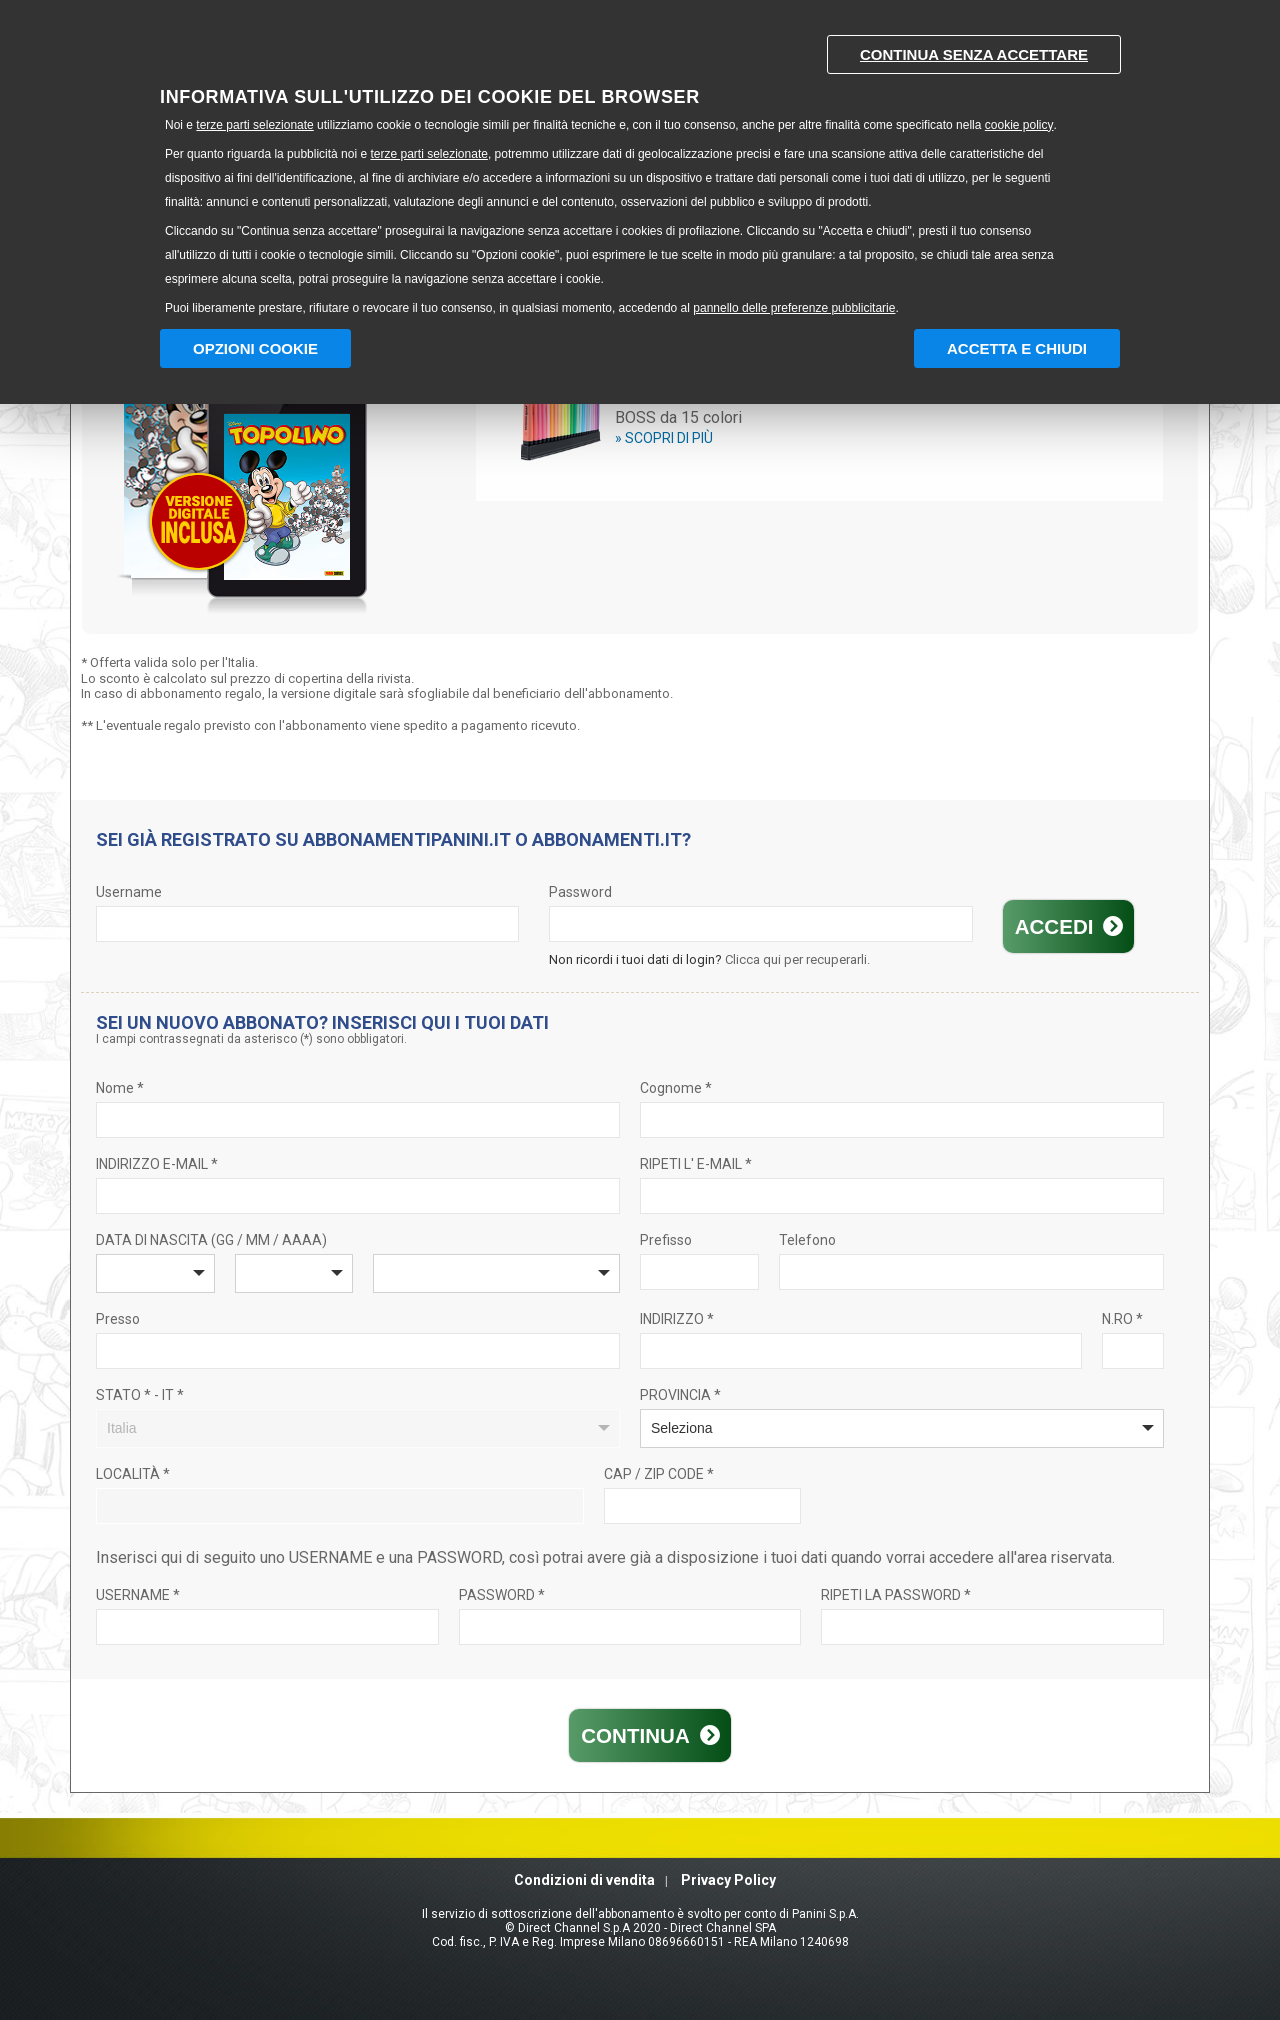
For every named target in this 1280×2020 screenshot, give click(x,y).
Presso (118, 1319)
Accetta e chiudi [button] (1017, 348)
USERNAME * (138, 1595)
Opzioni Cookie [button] (255, 348)
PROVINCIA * (680, 1395)
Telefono (807, 1240)
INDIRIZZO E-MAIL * (157, 1164)
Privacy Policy (728, 1880)
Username (129, 892)
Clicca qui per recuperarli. (797, 959)
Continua (635, 1735)
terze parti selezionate (254, 125)
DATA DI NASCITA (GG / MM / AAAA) (211, 1240)
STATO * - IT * (140, 1395)
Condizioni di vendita (584, 1880)
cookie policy (1019, 125)
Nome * (120, 1088)
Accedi (1057, 926)
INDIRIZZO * (677, 1319)
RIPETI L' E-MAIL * (696, 1164)
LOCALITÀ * (133, 1474)
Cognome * (676, 1088)
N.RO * (1122, 1319)
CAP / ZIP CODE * (659, 1474)
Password (580, 892)
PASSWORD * (502, 1595)
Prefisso (666, 1240)
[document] (640, 170)
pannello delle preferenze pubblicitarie (794, 308)
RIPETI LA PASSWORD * (896, 1595)
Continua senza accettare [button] (974, 54)
